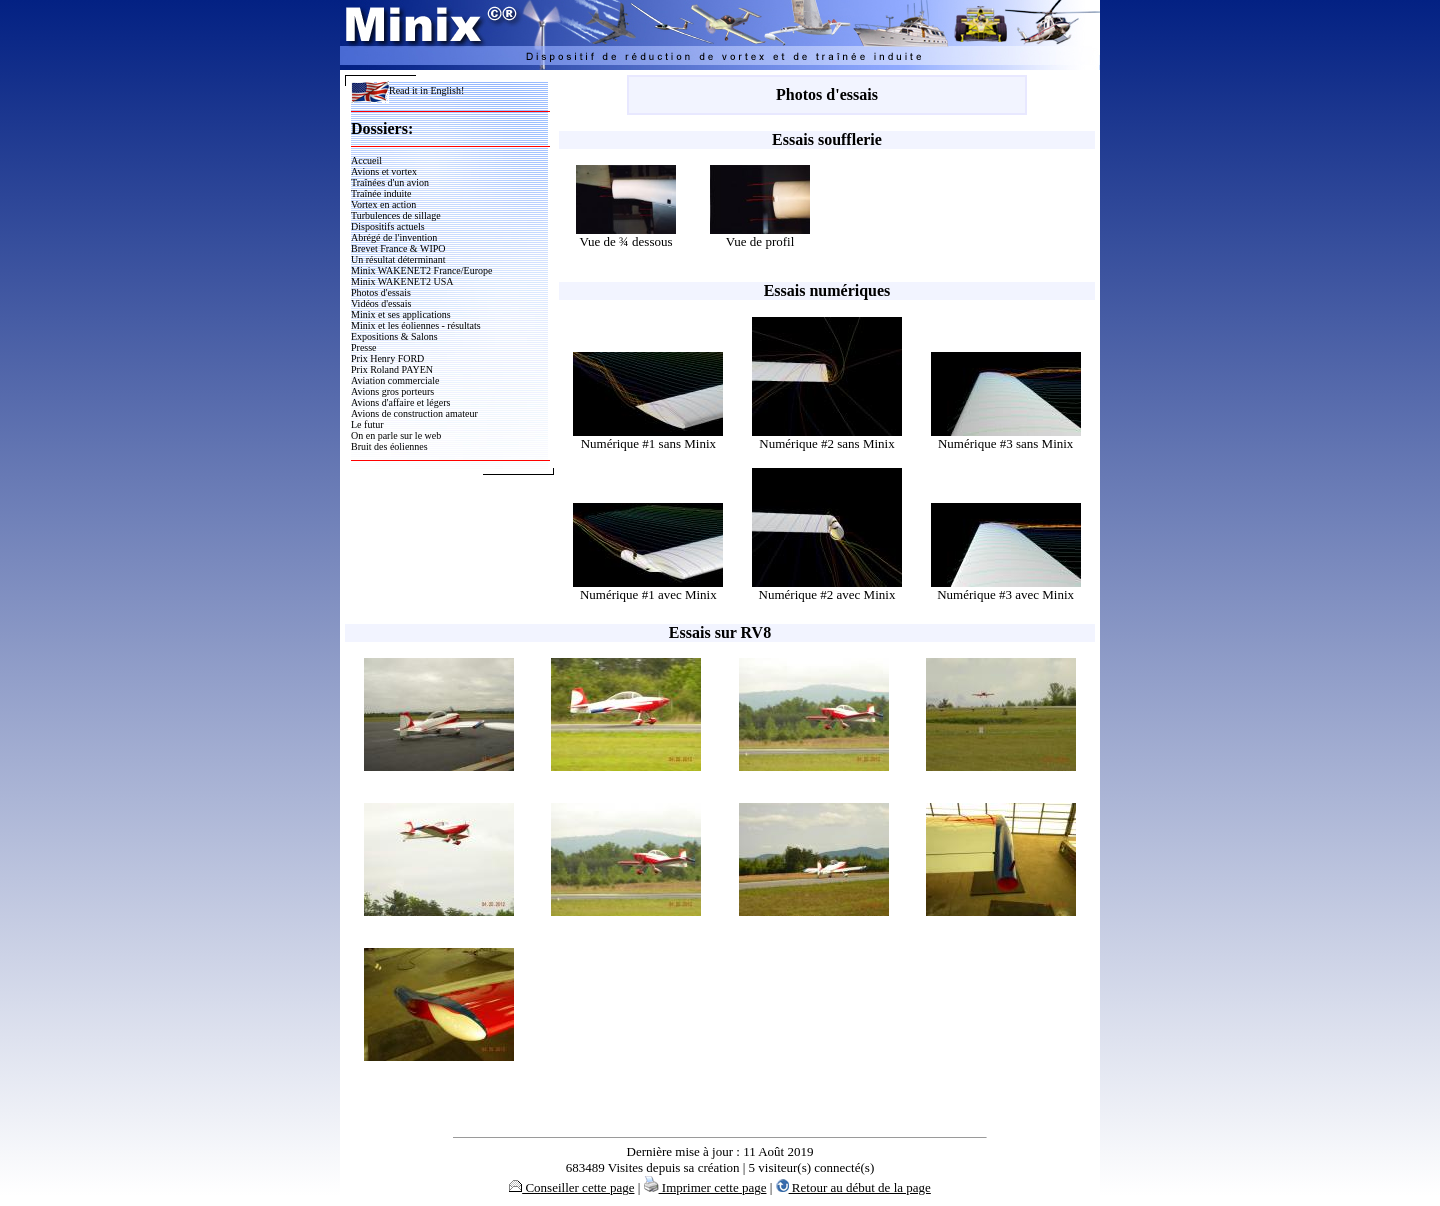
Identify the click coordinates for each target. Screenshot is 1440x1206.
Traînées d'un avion (390, 182)
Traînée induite (381, 193)
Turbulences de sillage (396, 215)
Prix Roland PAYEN (392, 369)
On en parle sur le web (396, 435)
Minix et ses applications (401, 314)
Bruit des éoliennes (389, 446)
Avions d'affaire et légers (400, 402)
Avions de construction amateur (414, 413)
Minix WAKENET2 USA (402, 281)
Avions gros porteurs (392, 391)
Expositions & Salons (394, 336)
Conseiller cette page (571, 1187)
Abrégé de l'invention (394, 237)
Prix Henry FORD (387, 358)
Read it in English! (407, 90)
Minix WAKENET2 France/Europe (421, 270)
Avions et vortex (384, 171)
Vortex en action (383, 204)
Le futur (367, 424)
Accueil (366, 160)
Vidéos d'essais (381, 303)
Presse (364, 347)
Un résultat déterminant (398, 259)
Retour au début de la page (853, 1187)
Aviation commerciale (395, 380)
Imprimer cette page (705, 1187)
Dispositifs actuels (388, 226)
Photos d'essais (381, 292)
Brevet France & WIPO (398, 248)
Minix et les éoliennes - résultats (416, 325)
